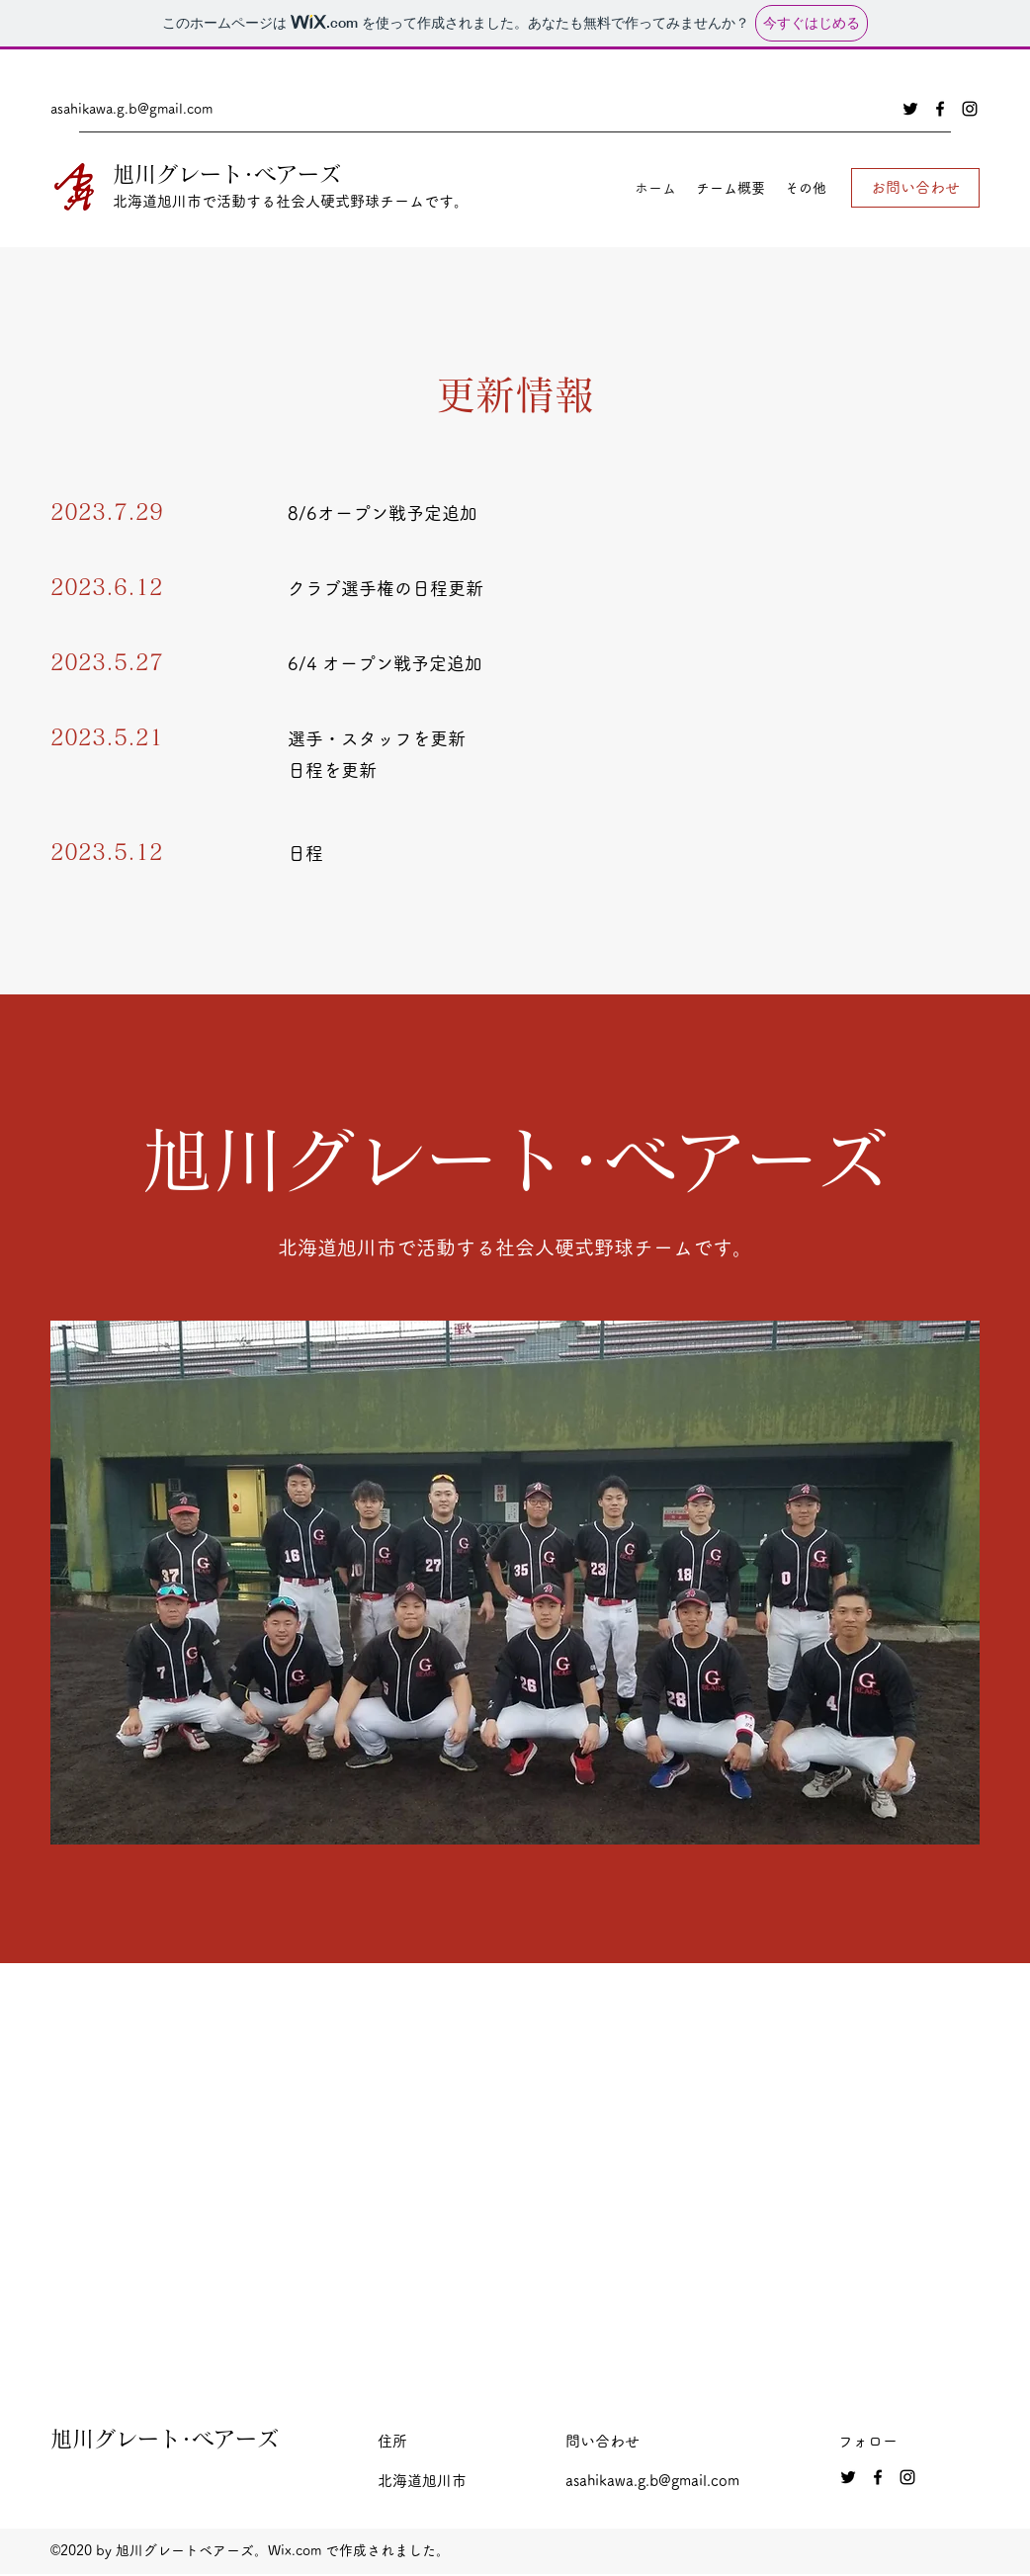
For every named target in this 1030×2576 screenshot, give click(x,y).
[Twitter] (910, 109)
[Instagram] (970, 109)
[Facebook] (940, 109)
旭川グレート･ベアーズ (227, 174)
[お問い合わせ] (915, 188)
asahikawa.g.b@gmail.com (131, 109)
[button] (515, 1583)
